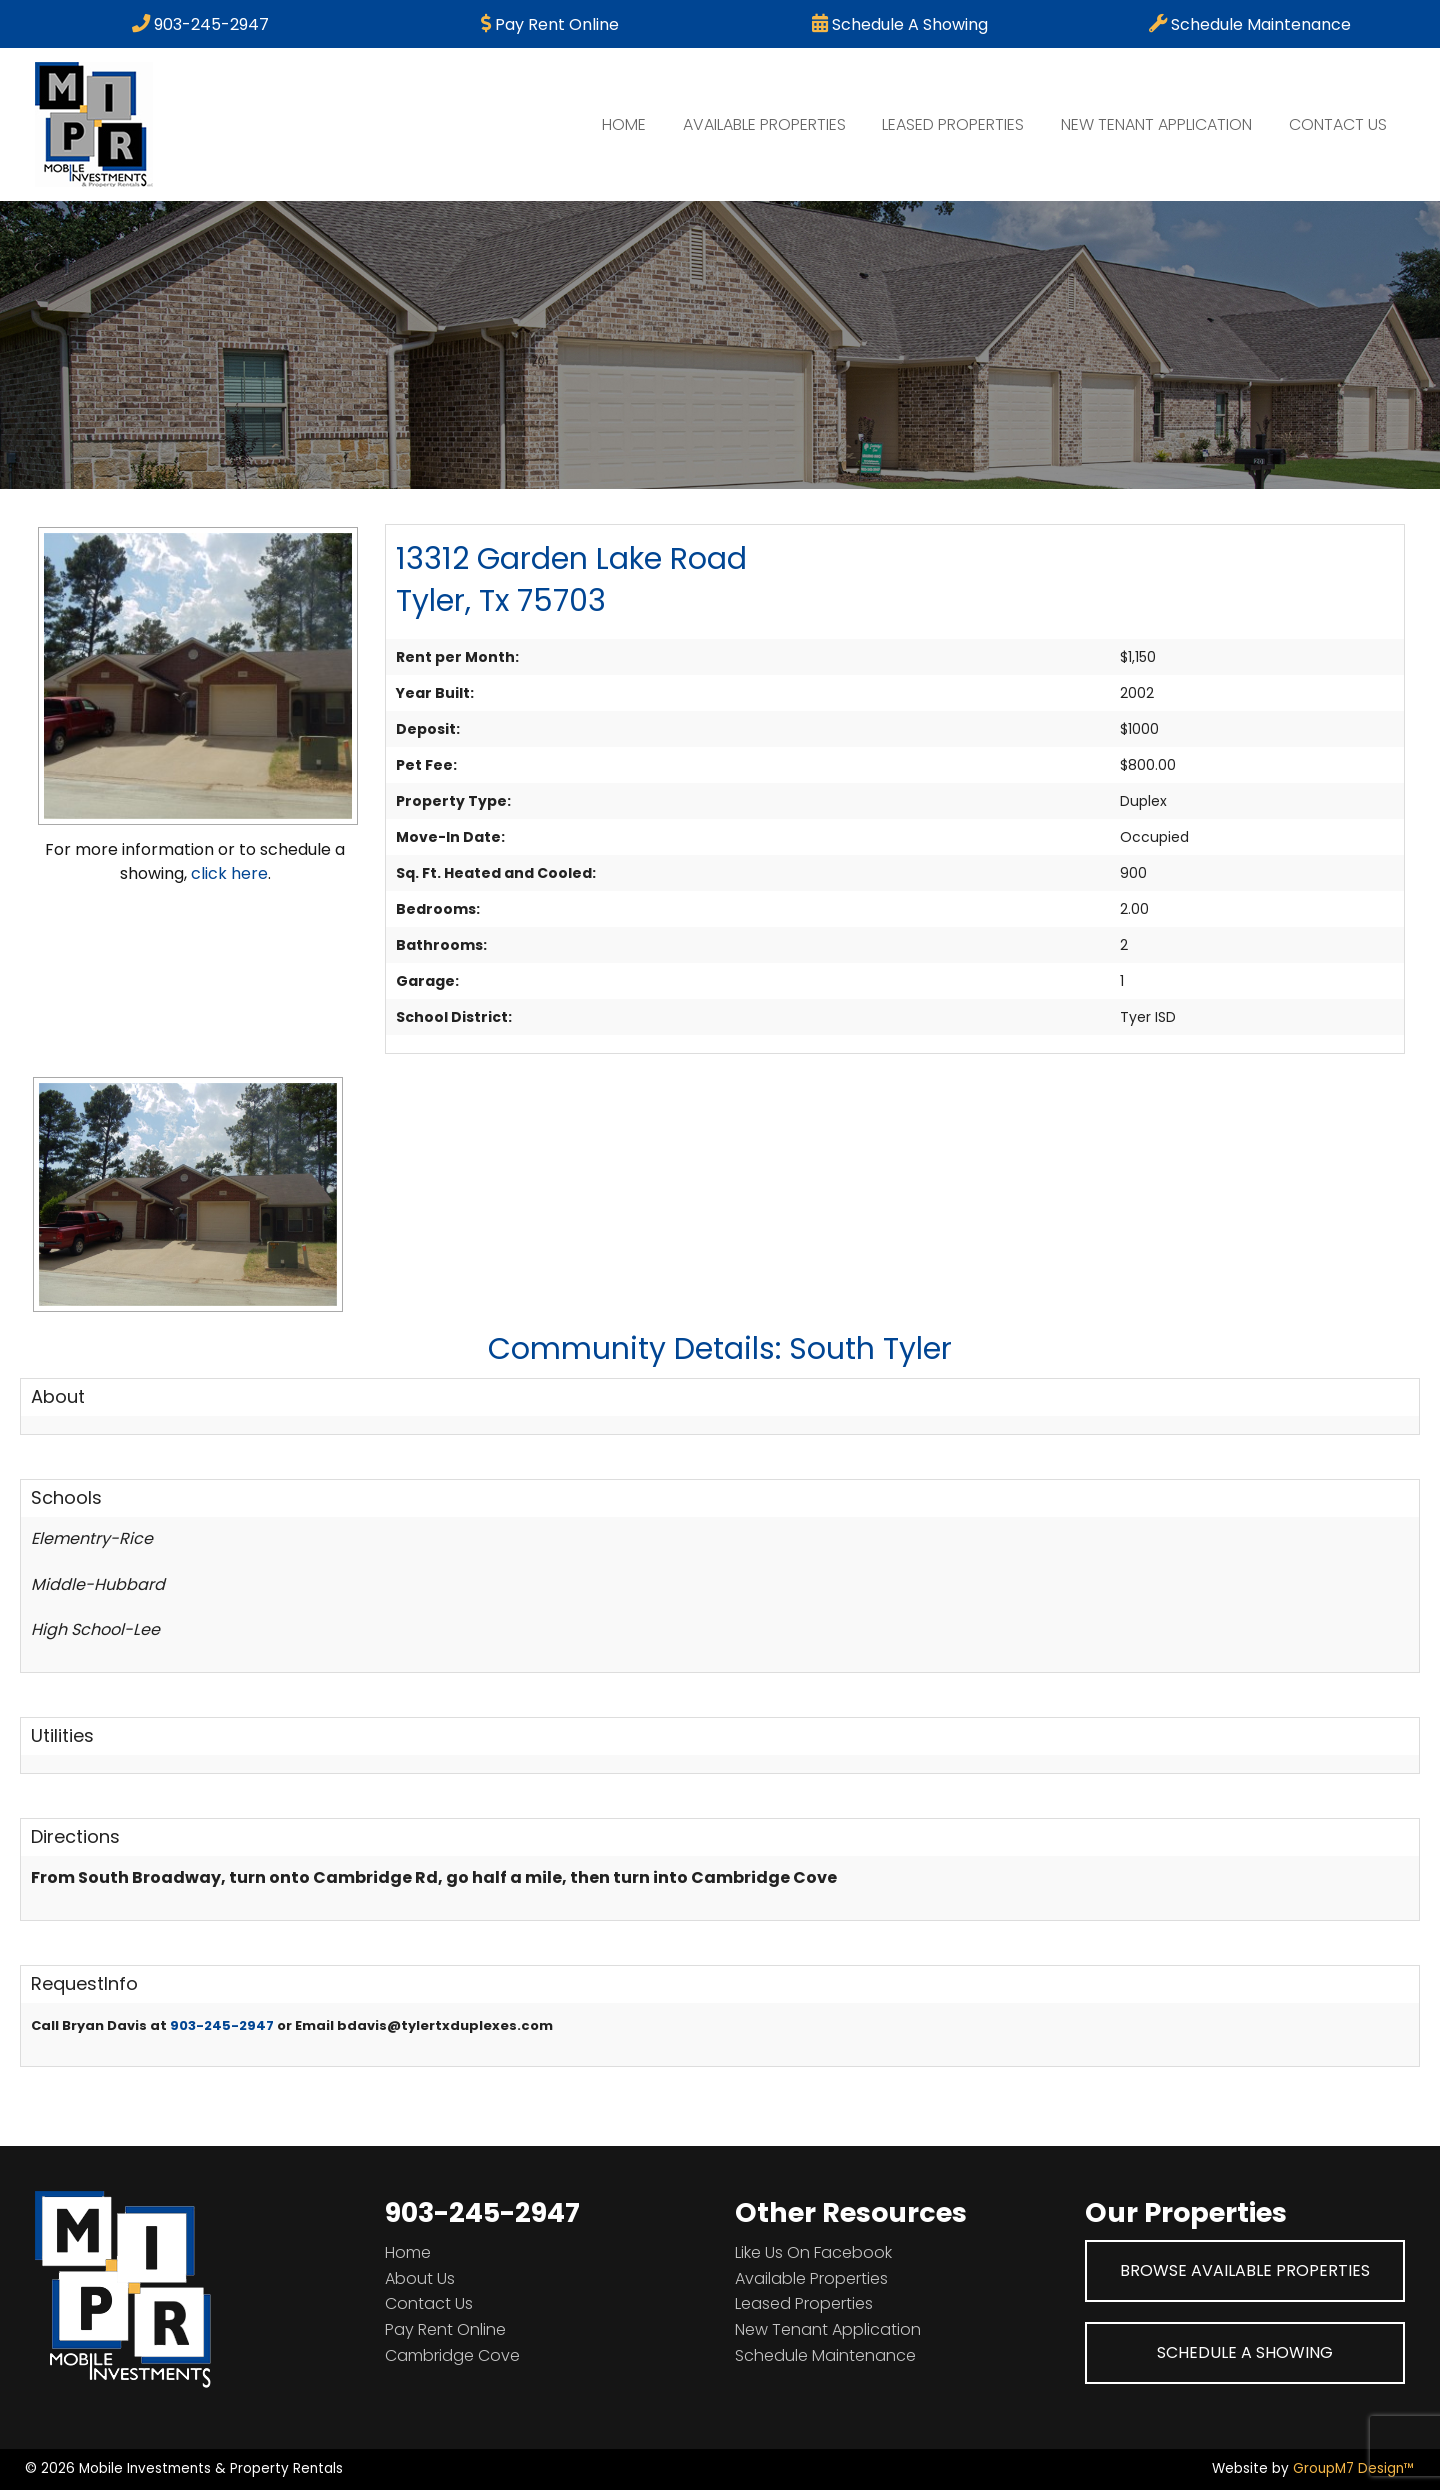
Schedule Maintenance (1250, 24)
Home (624, 124)
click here (229, 873)
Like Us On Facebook (813, 2252)
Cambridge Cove (452, 2355)
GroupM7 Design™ (1354, 2468)
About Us (420, 2278)
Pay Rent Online (550, 24)
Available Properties (764, 124)
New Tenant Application (1156, 124)
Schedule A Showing (900, 24)
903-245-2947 (200, 24)
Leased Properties (953, 124)
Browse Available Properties (1245, 2270)
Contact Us (1338, 124)
